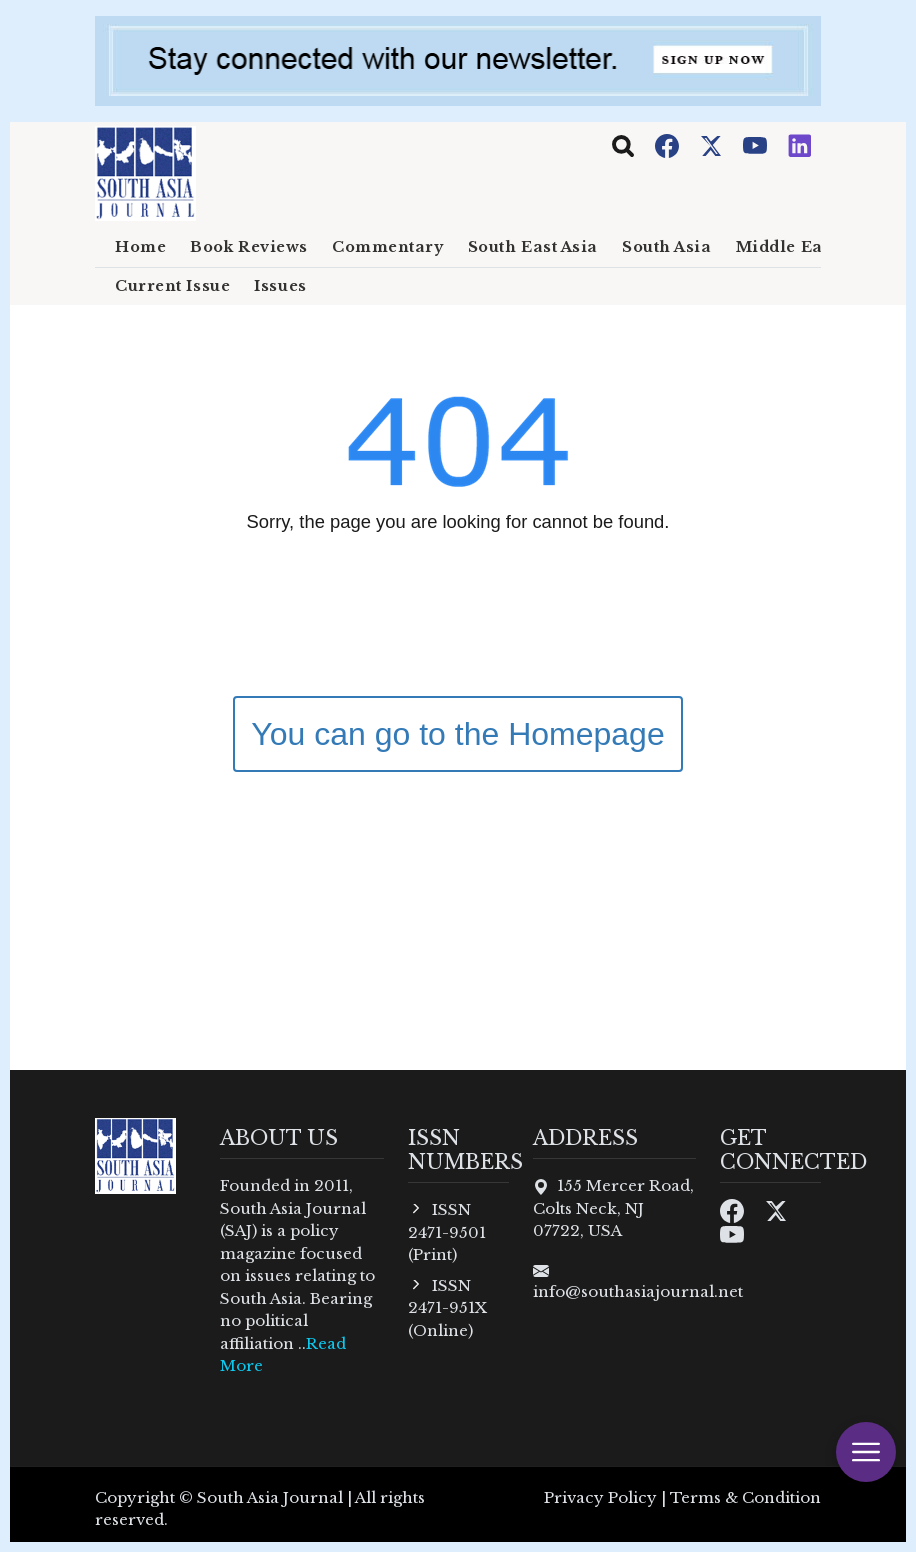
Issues (280, 286)
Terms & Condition (745, 1497)
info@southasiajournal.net (638, 1291)
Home (140, 247)
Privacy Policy (600, 1497)
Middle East (786, 247)
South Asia (667, 247)
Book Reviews (249, 247)
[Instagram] (800, 144)
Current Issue (172, 286)
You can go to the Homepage (457, 734)
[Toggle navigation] (623, 146)
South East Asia (533, 247)
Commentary (388, 247)
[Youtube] (757, 144)
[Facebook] (669, 144)
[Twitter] (713, 144)
